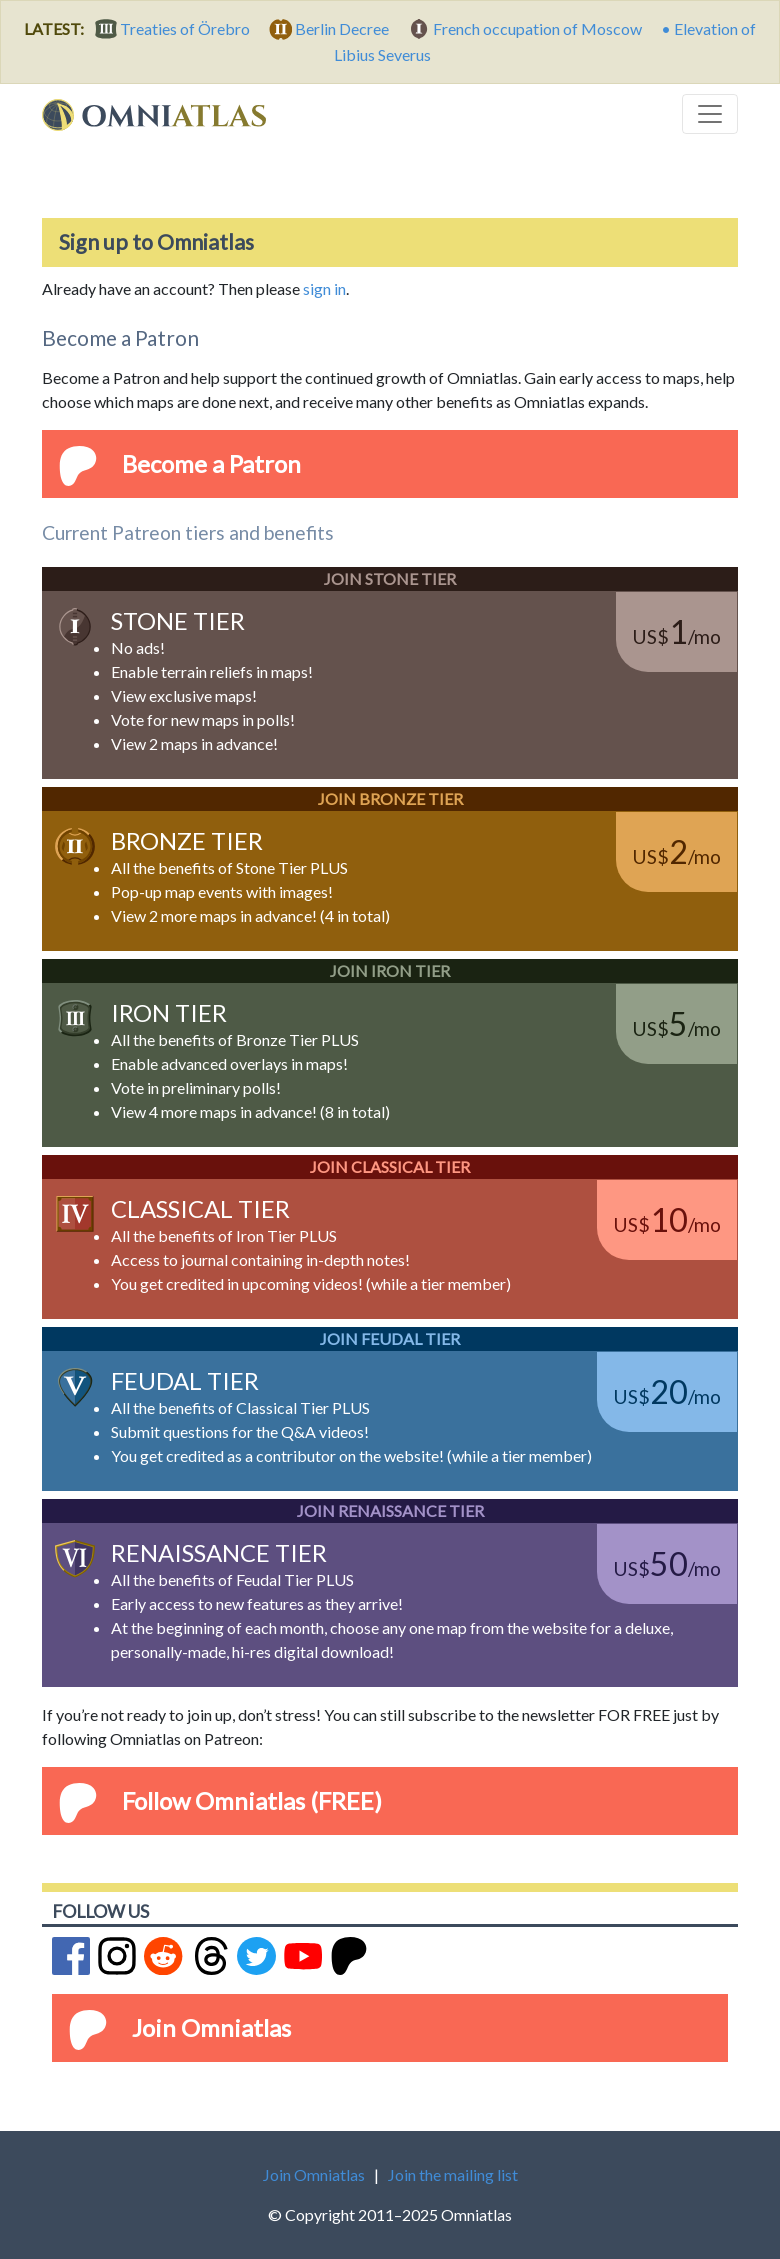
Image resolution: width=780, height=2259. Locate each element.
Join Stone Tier (390, 578)
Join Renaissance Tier (390, 1510)
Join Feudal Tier (390, 1338)
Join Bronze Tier (390, 798)
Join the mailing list (453, 2174)
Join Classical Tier (390, 1166)
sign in (324, 288)
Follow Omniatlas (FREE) (252, 1800)
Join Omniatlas (211, 2027)
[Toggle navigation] (710, 114)
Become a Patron (211, 463)
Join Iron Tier (390, 970)
